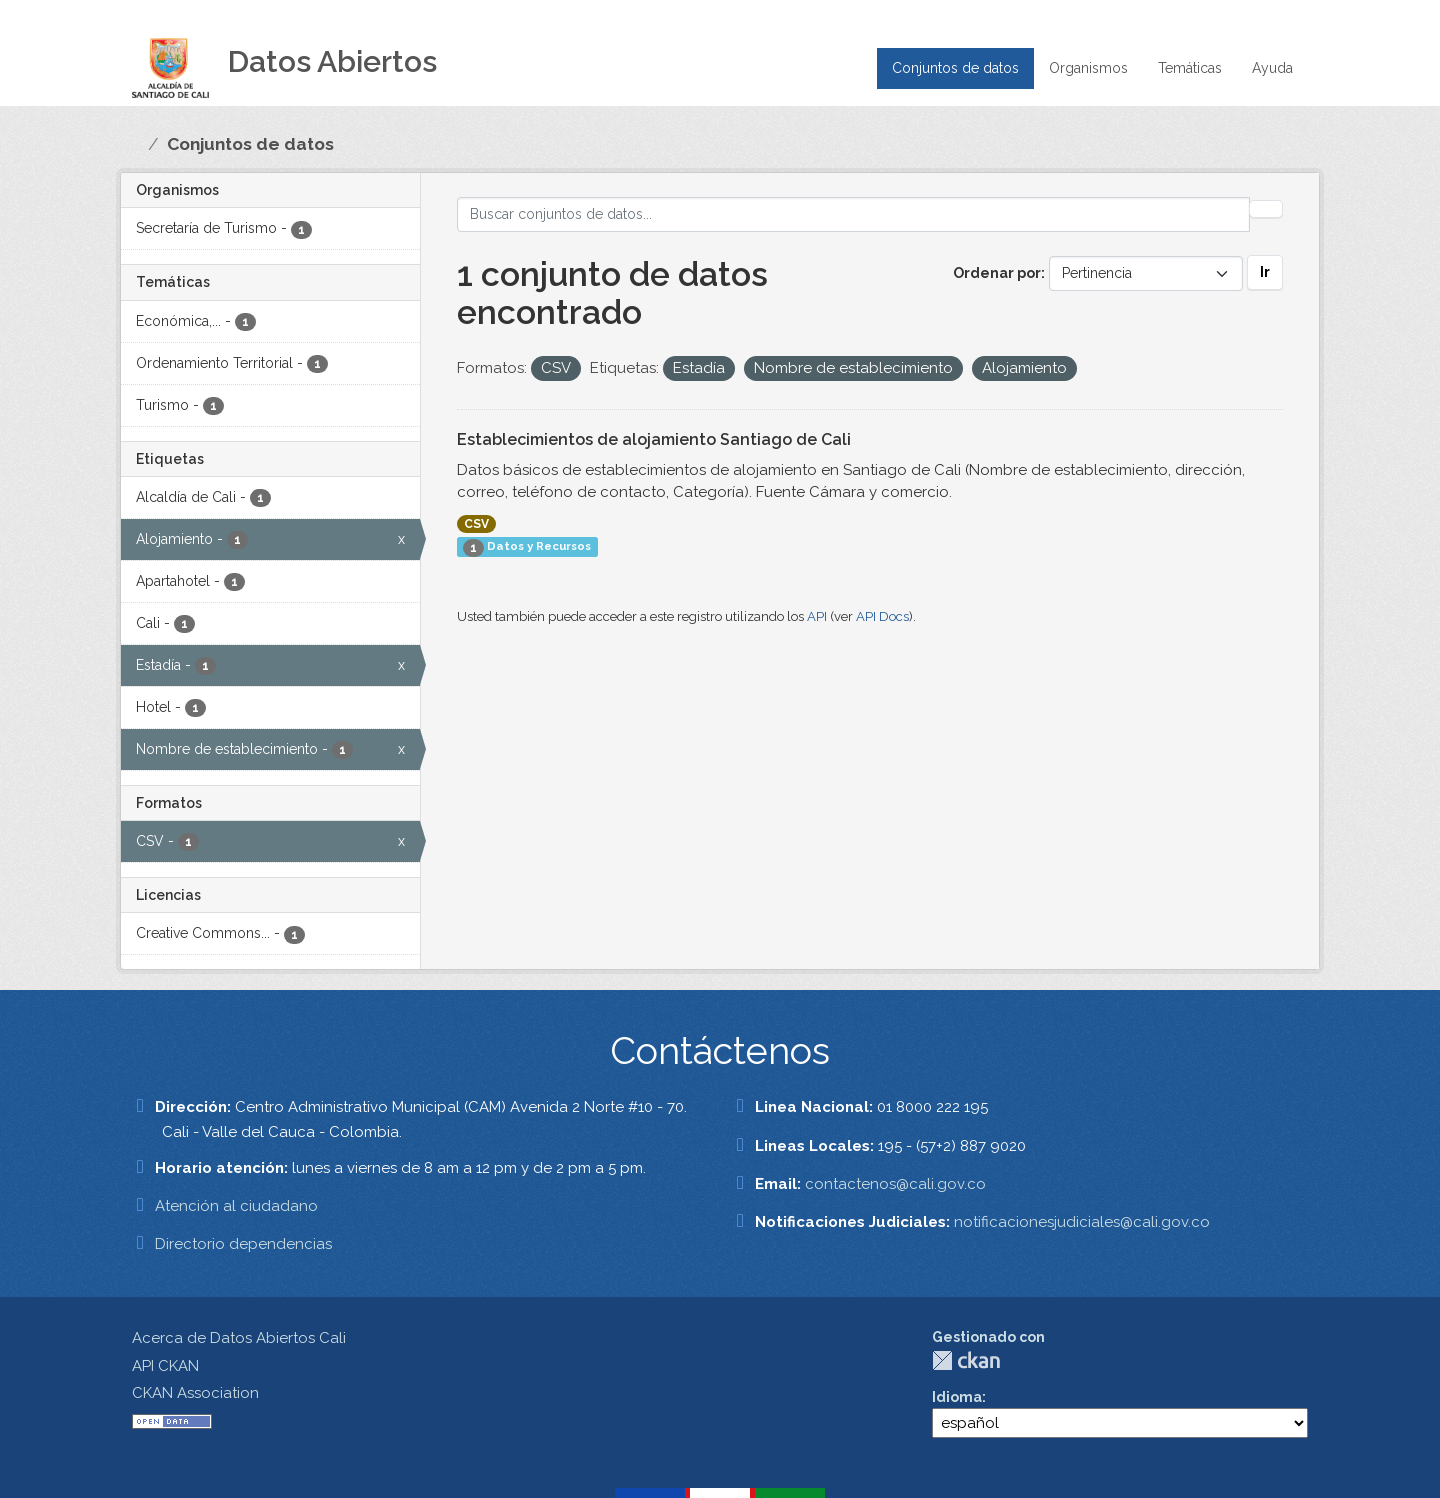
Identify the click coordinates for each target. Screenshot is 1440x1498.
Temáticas (1190, 68)
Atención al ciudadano (236, 1206)
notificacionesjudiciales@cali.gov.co (1082, 1222)
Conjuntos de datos (955, 68)
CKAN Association (195, 1393)
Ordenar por (997, 273)
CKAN (966, 1360)
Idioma (957, 1397)
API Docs (882, 616)
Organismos (1088, 68)
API (817, 616)
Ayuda (1272, 68)
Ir (1265, 272)
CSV (476, 524)
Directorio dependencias (243, 1244)
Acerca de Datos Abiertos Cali (239, 1338)
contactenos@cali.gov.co (895, 1184)
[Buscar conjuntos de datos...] (854, 214)
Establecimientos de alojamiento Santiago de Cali (654, 439)
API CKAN (165, 1366)
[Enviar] (1266, 209)
